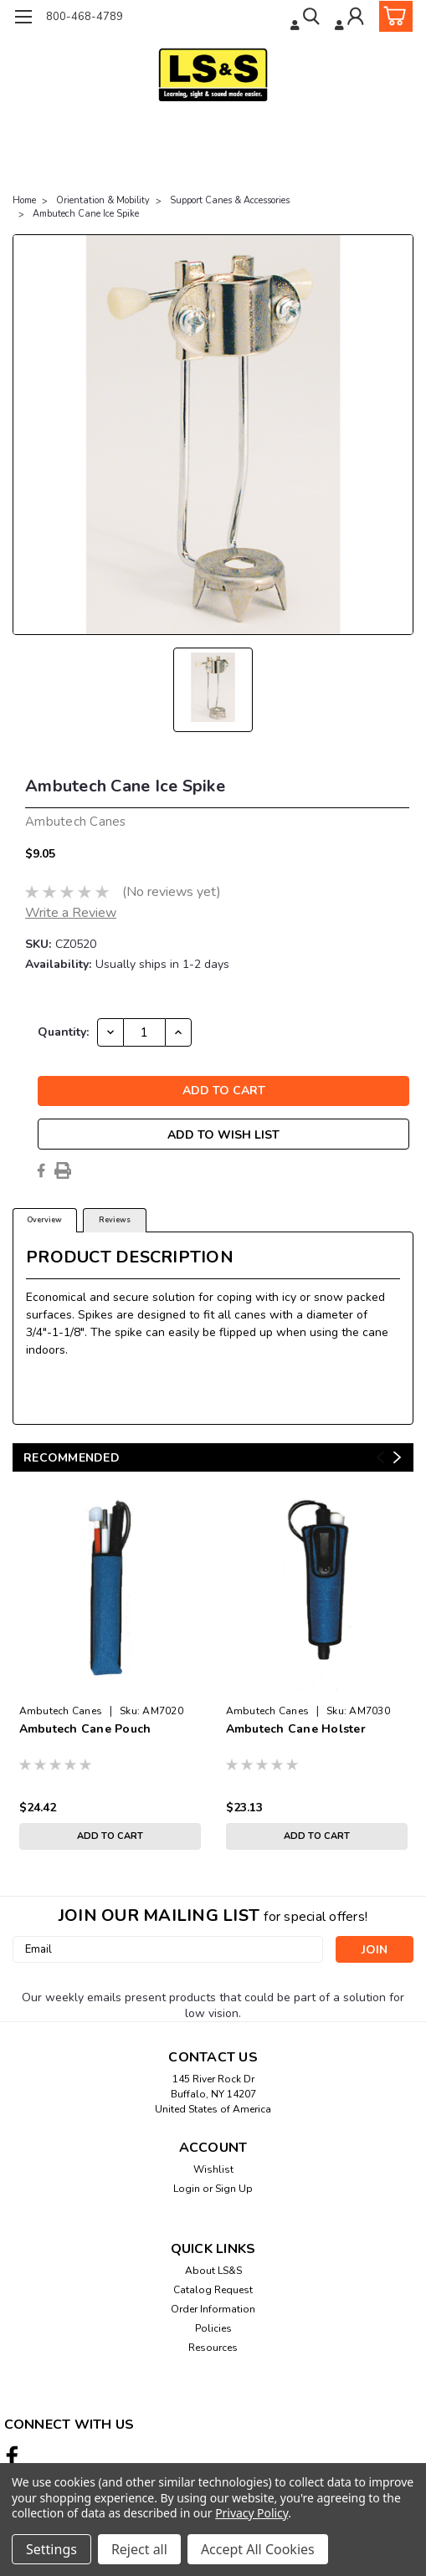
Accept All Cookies (258, 2549)
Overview (44, 1220)
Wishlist (213, 2169)
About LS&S (213, 2270)
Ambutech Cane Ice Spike (86, 213)
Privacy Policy (251, 2513)
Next (397, 1457)
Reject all (139, 2549)
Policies (213, 2328)
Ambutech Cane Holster (296, 1729)
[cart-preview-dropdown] (392, 16)
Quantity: (63, 1032)
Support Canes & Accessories (230, 200)
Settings (51, 2549)
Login (186, 2188)
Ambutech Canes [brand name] (61, 1711)
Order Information (213, 2309)
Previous (380, 1457)
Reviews (115, 1220)
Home (24, 200)
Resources (213, 2347)
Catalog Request (213, 2290)
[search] (303, 19)
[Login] (350, 19)
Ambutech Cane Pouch (85, 1729)
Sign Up (234, 2188)
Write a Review (70, 913)
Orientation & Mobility (103, 200)
